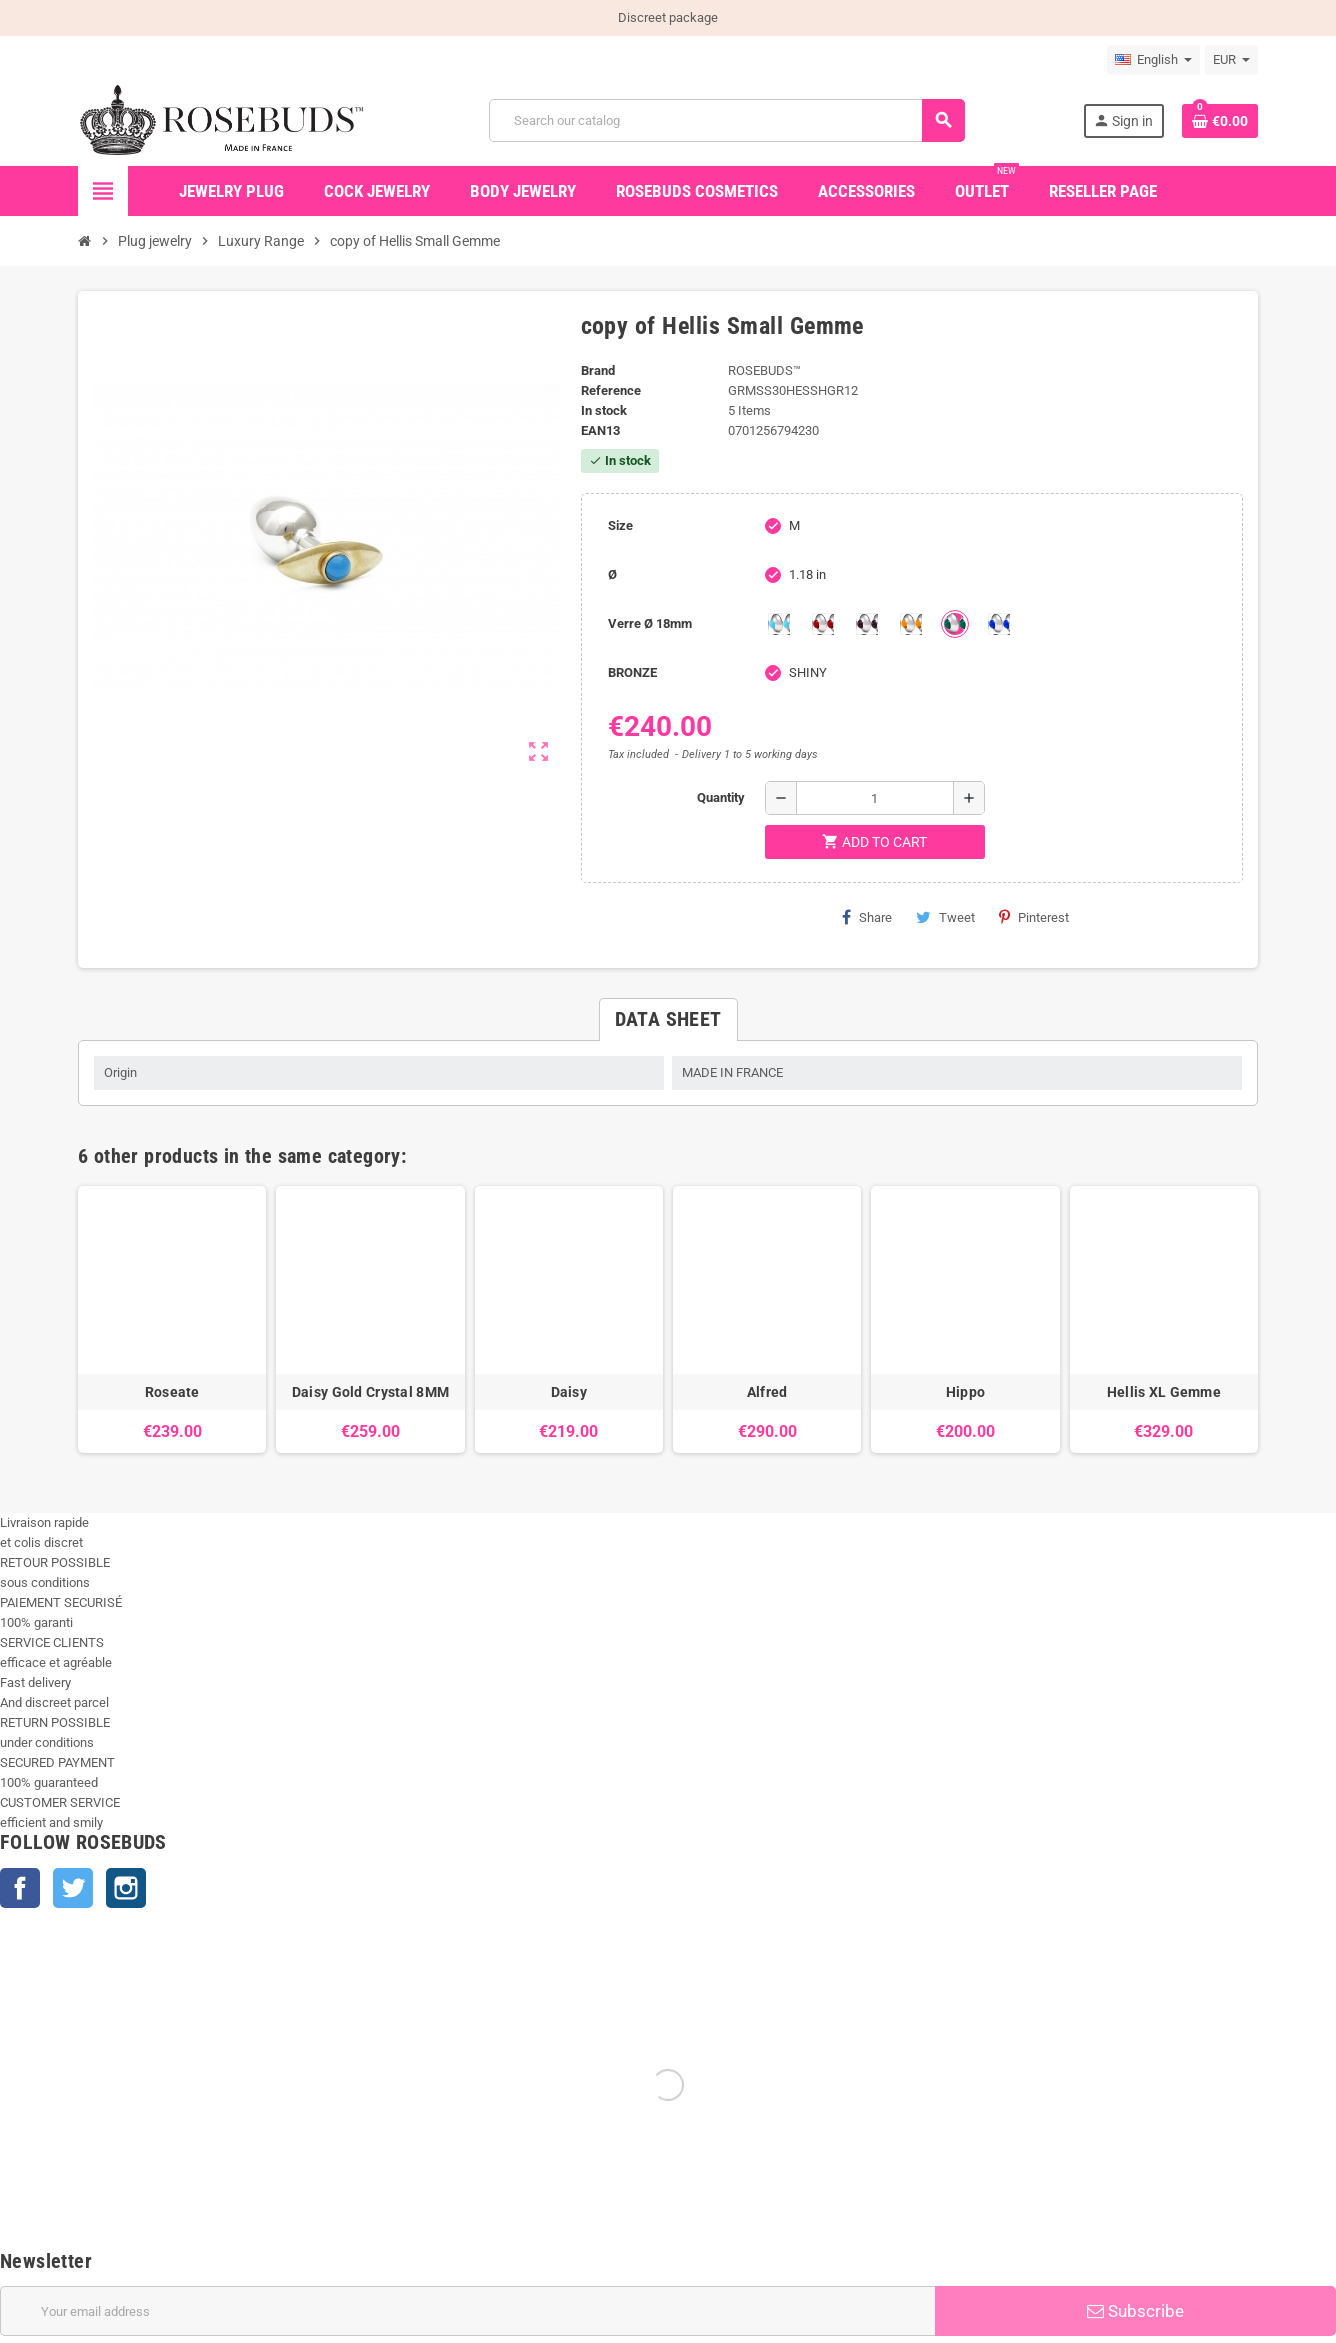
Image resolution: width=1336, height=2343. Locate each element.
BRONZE (632, 672)
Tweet (945, 917)
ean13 (600, 430)
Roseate (172, 1392)
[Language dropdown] (1153, 60)
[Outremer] (999, 624)
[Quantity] (875, 798)
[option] (172, 1319)
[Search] (726, 120)
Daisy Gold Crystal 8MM (370, 1392)
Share (867, 917)
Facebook (20, 1888)
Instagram (126, 1888)
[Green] (955, 624)
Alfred (767, 1392)
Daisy (569, 1392)
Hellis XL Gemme (1164, 1392)
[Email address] (467, 2311)
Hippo (965, 1392)
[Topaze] (911, 624)
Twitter (73, 1888)
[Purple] (867, 624)
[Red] (823, 624)
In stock (604, 410)
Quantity (721, 797)
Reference (611, 390)
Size (620, 525)
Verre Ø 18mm (650, 623)
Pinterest (1034, 917)
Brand (598, 370)
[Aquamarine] (779, 624)
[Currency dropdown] (1231, 60)
